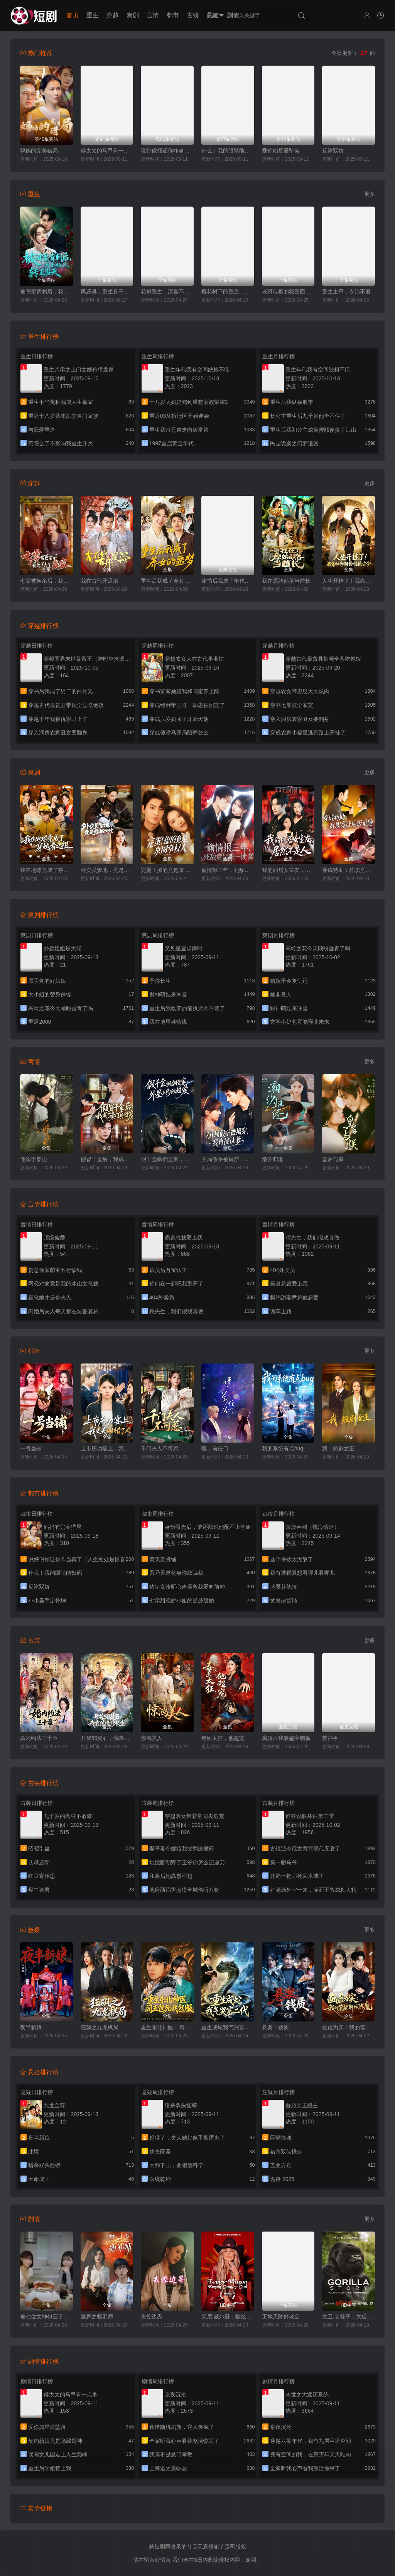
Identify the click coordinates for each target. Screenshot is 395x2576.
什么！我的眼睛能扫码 (227, 151)
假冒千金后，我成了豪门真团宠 (107, 1159)
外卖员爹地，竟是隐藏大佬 (107, 870)
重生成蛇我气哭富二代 (227, 2027)
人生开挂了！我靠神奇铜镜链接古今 (348, 581)
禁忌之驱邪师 (97, 2316)
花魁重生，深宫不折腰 (167, 291)
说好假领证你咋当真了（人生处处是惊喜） (167, 151)
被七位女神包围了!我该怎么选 (46, 2316)
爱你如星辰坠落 (281, 151)
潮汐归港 (273, 1159)
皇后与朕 (333, 1159)
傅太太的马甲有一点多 (107, 151)
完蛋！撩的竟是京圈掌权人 (167, 870)
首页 (72, 15)
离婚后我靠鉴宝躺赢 (286, 1738)
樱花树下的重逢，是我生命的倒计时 (227, 291)
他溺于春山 (33, 1159)
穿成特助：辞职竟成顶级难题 (348, 870)
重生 (92, 15)
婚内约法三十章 (39, 1738)
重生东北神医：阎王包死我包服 (167, 2027)
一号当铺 (31, 1448)
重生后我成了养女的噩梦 (167, 581)
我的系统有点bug (282, 1448)
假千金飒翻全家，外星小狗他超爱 (167, 1159)
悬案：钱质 (275, 2027)
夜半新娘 (31, 2027)
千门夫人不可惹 (160, 1448)
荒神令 (330, 1738)
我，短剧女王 (338, 1448)
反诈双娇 (333, 151)
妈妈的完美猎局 (39, 151)
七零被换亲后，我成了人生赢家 (46, 581)
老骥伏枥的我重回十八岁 (288, 291)
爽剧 (133, 15)
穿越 (112, 15)
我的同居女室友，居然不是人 (288, 870)
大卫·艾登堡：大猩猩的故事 (348, 2316)
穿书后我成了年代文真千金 (227, 581)
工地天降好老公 (281, 2316)
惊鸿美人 (151, 1738)
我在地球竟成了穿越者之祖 (46, 870)
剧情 (233, 15)
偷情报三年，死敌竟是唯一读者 (227, 870)
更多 (369, 194)
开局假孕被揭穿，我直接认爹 (227, 1159)
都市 (173, 15)
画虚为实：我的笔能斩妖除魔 (348, 2027)
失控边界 (151, 2316)
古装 (193, 15)
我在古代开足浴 (99, 581)
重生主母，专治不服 (346, 291)
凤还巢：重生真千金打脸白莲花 (107, 291)
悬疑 (213, 15)
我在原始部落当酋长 (286, 581)
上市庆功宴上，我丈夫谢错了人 (107, 1448)
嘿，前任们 (214, 1448)
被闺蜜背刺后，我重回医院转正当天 (46, 291)
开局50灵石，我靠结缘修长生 (107, 1738)
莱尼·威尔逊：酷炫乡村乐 (227, 2316)
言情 (153, 15)
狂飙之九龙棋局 (99, 2027)
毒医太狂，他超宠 (223, 1738)
